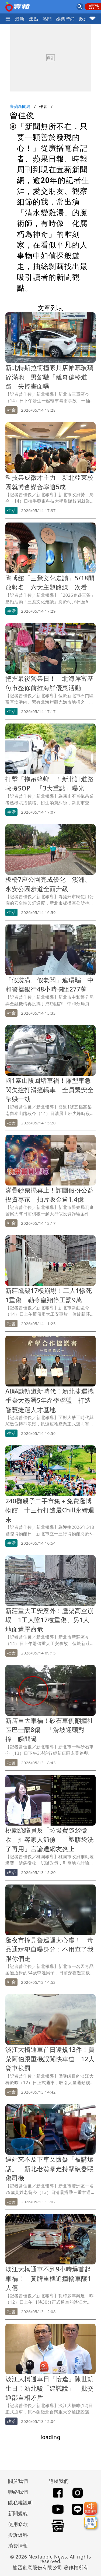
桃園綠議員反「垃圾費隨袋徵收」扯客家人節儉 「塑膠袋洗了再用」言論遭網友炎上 (49, 1839)
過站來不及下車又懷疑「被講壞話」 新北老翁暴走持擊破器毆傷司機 (49, 2168)
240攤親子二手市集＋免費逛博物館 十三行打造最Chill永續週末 (49, 1510)
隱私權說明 (18, 2502)
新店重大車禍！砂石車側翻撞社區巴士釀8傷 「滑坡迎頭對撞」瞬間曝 (49, 1729)
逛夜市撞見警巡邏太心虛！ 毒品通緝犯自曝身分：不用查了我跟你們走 (49, 1949)
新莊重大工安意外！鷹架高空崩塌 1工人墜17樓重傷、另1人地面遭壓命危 (49, 1619)
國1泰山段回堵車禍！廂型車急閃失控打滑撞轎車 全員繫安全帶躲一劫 (49, 1089)
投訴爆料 (18, 2535)
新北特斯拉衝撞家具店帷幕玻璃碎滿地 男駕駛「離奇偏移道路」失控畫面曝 (49, 376)
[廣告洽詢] (90, 2522)
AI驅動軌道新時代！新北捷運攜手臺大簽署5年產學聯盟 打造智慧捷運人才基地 (49, 1400)
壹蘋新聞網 (20, 106)
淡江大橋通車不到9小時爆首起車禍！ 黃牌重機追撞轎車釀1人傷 (48, 2278)
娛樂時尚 (65, 19)
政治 (84, 19)
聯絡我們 (18, 2492)
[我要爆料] (90, 2508)
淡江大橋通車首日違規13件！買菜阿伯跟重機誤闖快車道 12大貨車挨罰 (50, 2058)
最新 (20, 19)
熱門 (47, 19)
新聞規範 (18, 2513)
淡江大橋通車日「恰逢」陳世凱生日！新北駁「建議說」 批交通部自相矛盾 (49, 2388)
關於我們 (18, 2481)
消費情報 (18, 2545)
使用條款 (18, 2524)
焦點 (33, 19)
